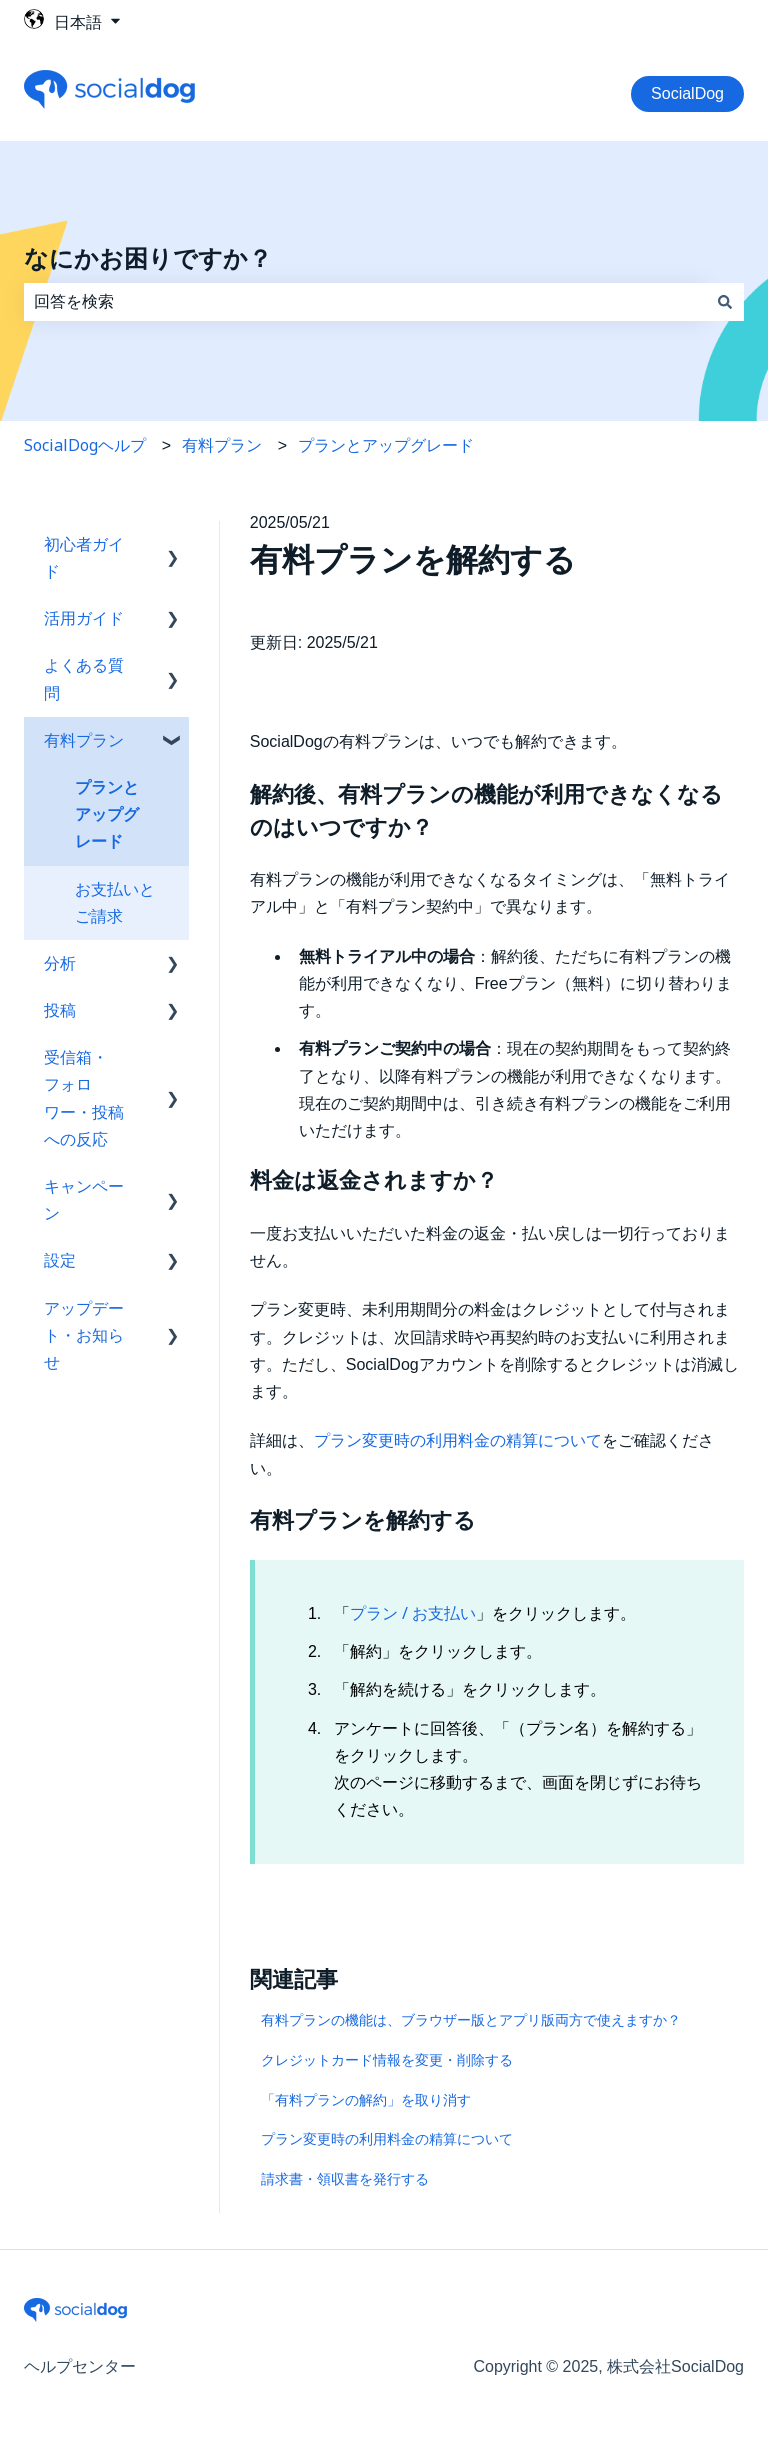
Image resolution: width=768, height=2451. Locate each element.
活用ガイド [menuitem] (84, 618)
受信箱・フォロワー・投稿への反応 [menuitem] (84, 1098)
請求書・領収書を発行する (345, 2178)
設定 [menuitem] (60, 1260)
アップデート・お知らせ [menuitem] (84, 1335)
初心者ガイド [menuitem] (84, 557)
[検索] (725, 302)
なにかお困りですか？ (148, 258)
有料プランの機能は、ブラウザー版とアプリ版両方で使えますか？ (471, 2019)
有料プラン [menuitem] (84, 740)
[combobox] (365, 302)
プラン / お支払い (413, 1613)
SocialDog (687, 93)
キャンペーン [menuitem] (84, 1199)
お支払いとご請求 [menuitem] (115, 902)
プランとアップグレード (386, 445)
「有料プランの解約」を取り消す (366, 2099)
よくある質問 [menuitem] (84, 678)
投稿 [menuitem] (60, 1010)
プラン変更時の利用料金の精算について (458, 1440)
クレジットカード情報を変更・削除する (387, 2059)
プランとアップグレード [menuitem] (107, 814)
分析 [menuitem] (60, 963)
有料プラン (222, 445)
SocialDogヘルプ (85, 445)
